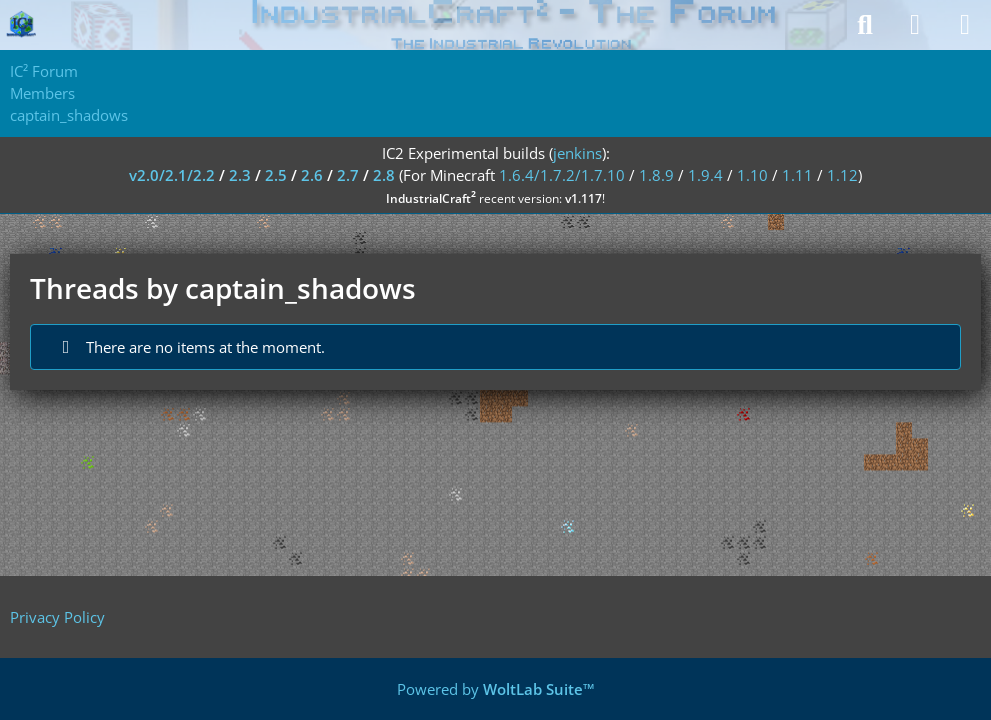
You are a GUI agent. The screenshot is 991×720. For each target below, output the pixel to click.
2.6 (312, 175)
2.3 (240, 175)
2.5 (276, 175)
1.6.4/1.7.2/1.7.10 (562, 175)
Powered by (496, 689)
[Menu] (965, 25)
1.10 (752, 175)
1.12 (842, 175)
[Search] (865, 25)
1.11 (797, 175)
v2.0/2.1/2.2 (172, 175)
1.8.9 (656, 175)
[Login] (915, 25)
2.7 (348, 175)
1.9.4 (705, 175)
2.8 (384, 175)
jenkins (577, 153)
